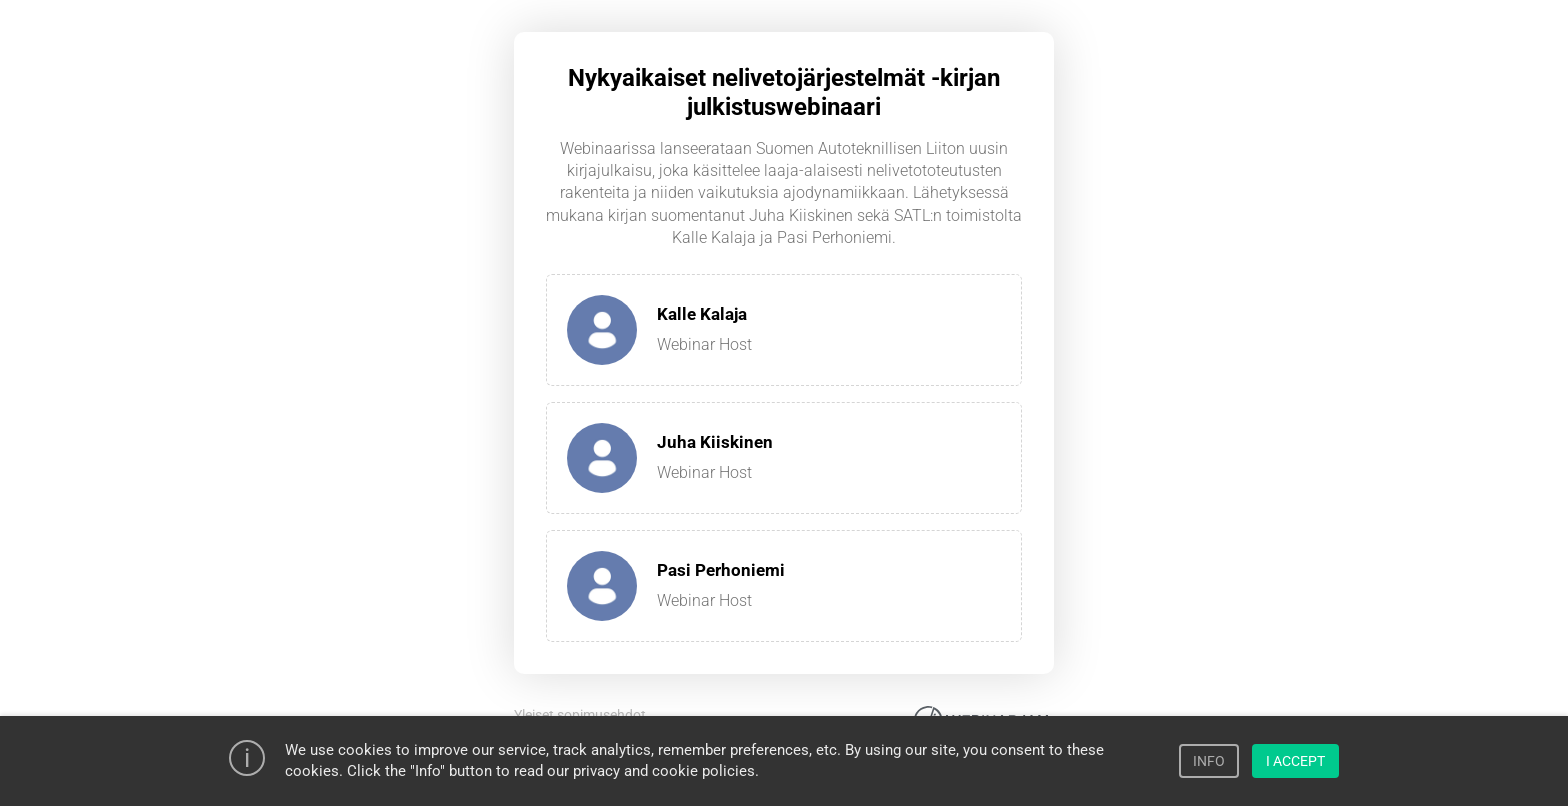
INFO (1209, 761)
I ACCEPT (1295, 761)
